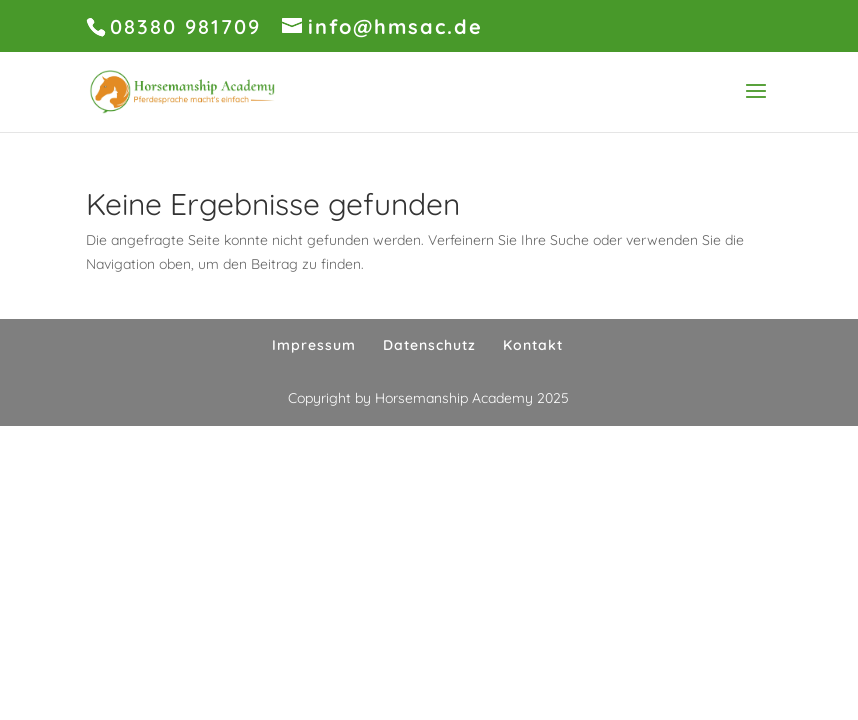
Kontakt (533, 345)
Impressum (314, 345)
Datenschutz (429, 345)
